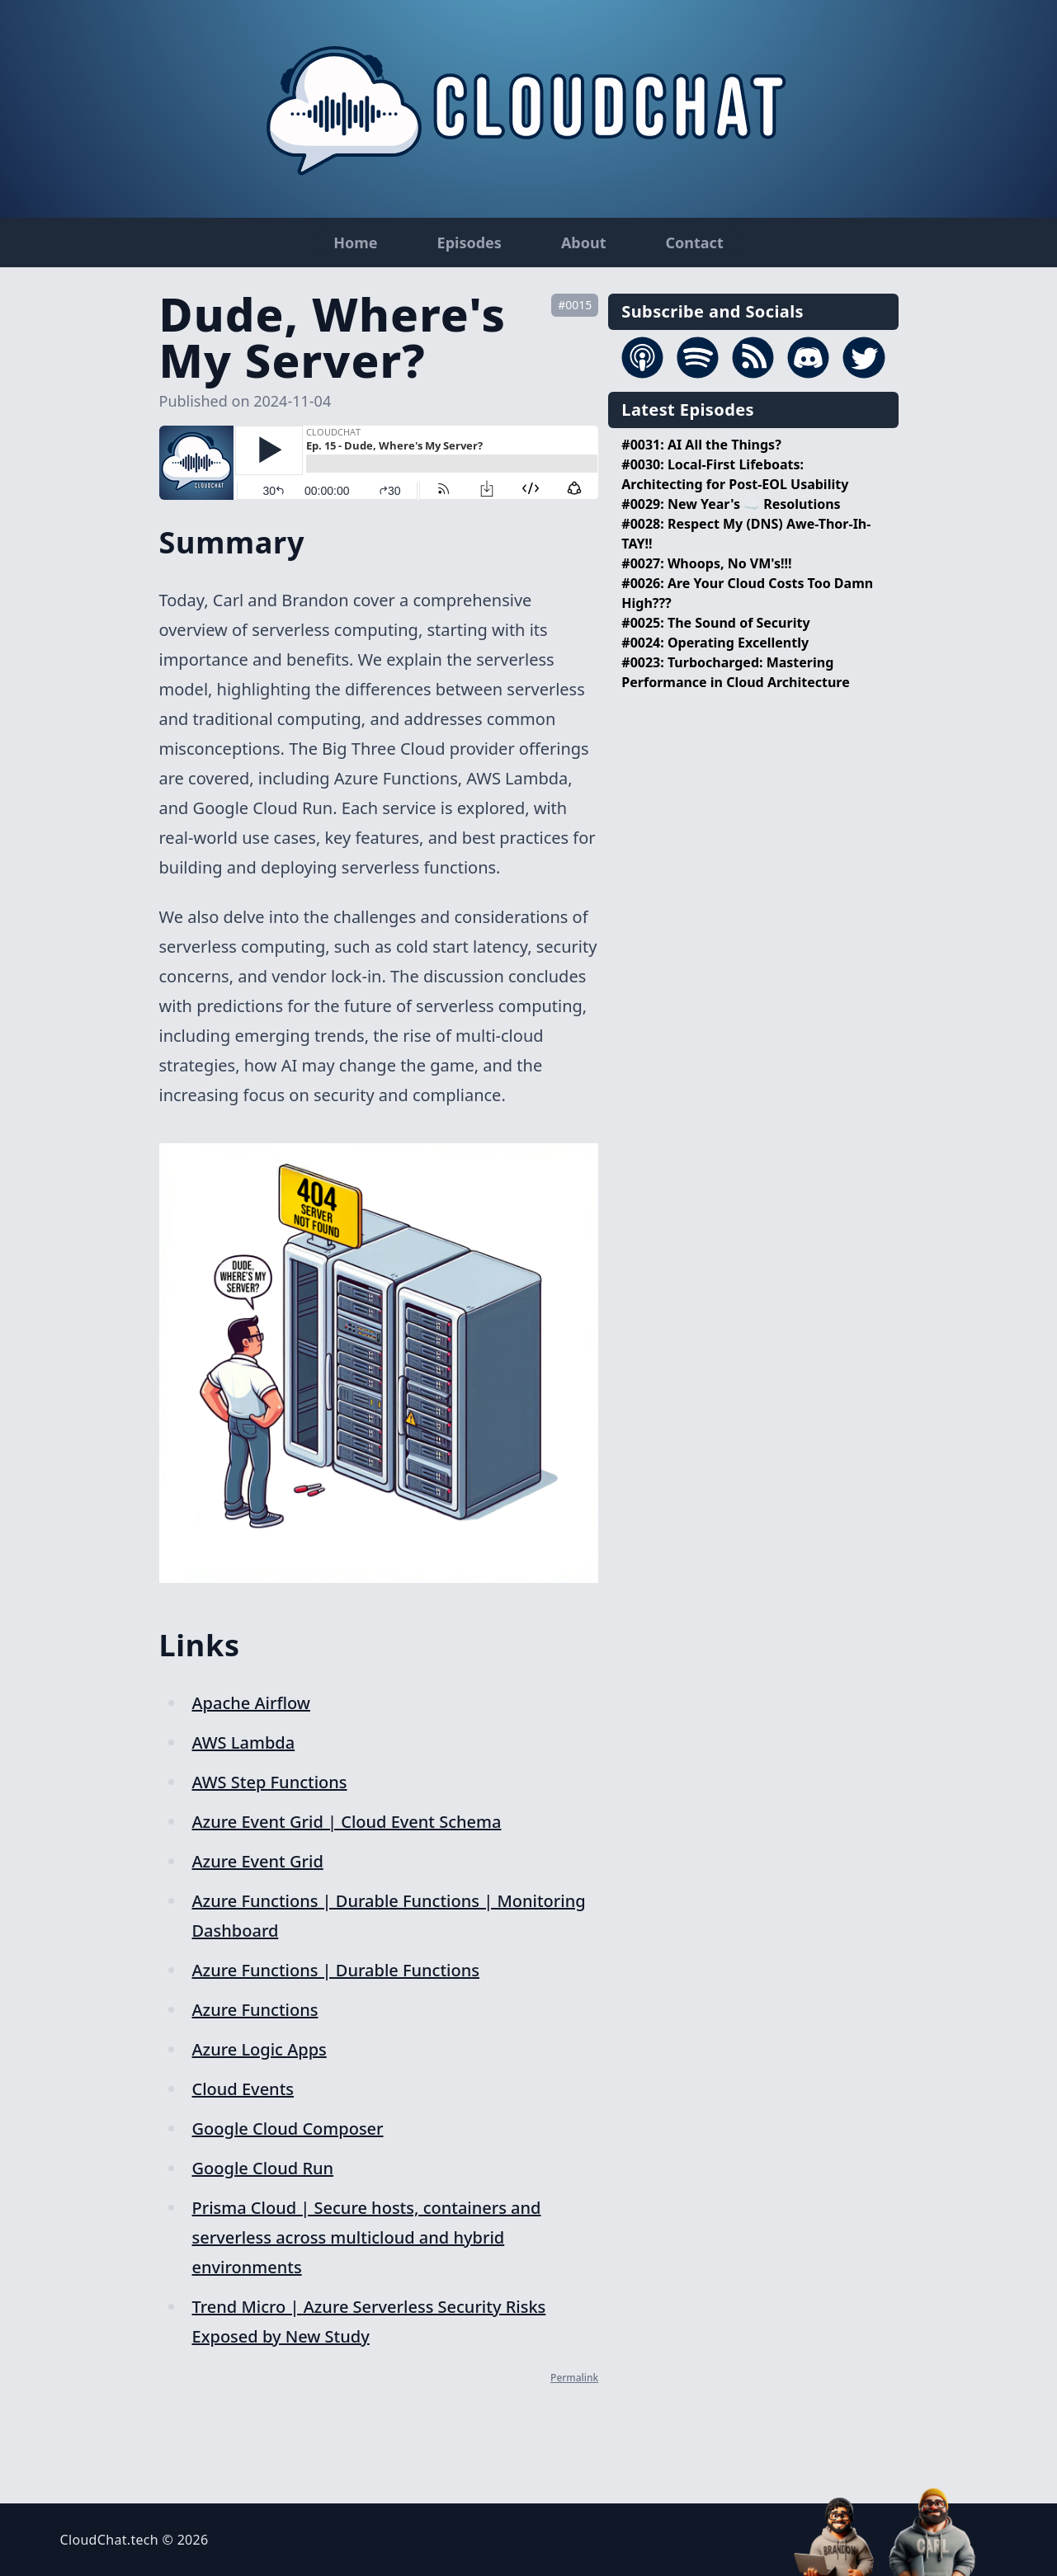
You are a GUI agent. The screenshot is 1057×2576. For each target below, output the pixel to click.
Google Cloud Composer (288, 2128)
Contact (695, 242)
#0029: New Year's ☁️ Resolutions (730, 504)
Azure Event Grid (257, 1861)
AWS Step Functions (269, 1782)
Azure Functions (255, 2010)
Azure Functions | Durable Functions (335, 1970)
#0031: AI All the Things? (701, 445)
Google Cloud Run (263, 2168)
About (583, 242)
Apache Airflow (251, 1703)
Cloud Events (243, 2089)
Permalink (574, 2378)
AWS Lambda (243, 1742)
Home (355, 242)
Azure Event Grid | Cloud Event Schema (347, 1822)
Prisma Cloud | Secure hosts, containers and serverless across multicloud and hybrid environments (366, 2237)
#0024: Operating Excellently (715, 642)
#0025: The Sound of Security (715, 623)
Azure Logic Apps (259, 2049)
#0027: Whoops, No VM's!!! (706, 563)
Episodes (469, 242)
